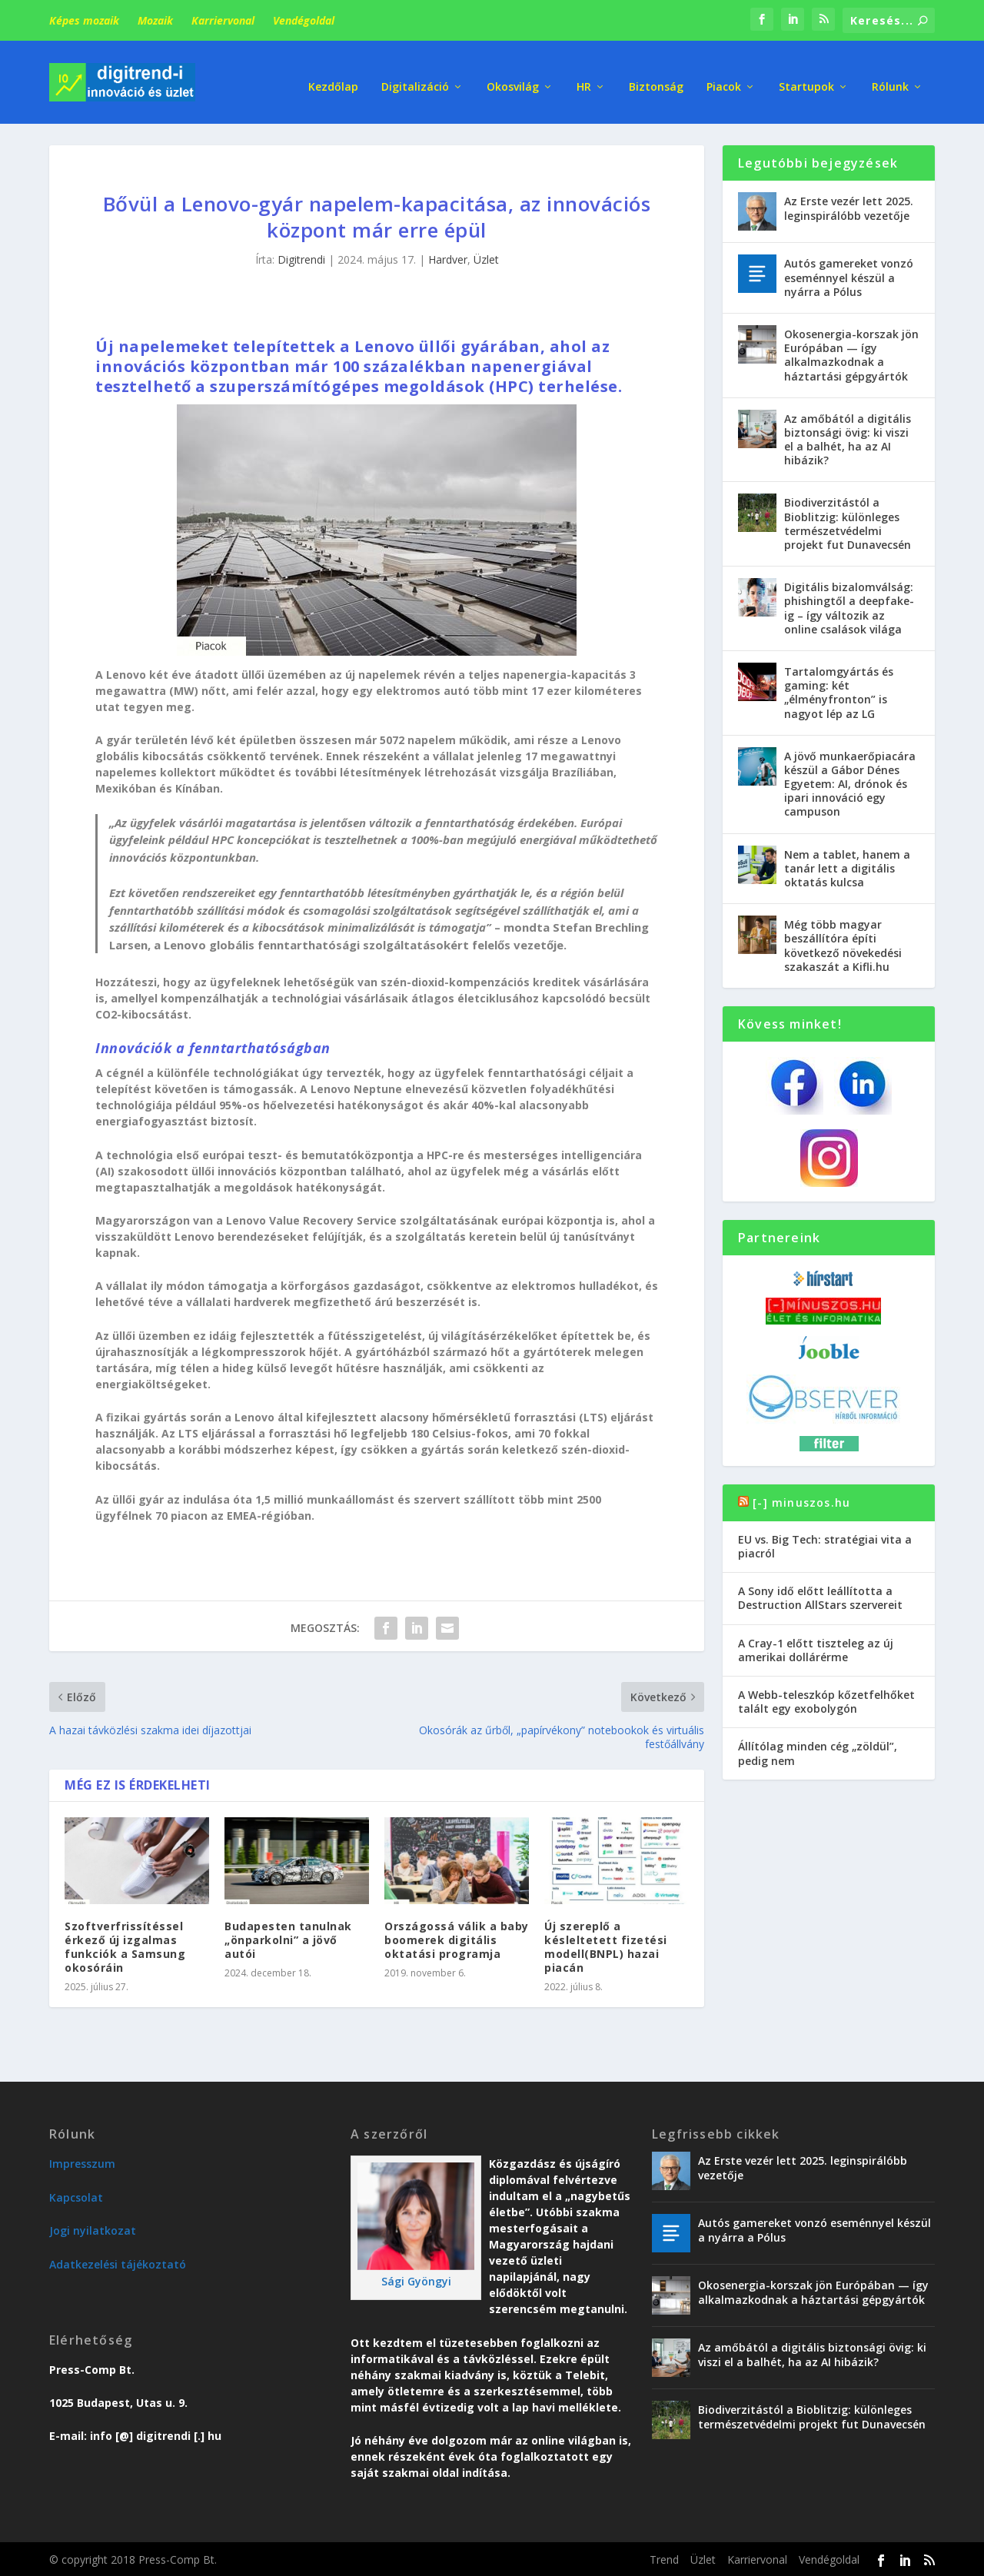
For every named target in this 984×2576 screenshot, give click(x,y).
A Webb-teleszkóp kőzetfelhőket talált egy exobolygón (826, 1700)
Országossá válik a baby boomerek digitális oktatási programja (456, 1937)
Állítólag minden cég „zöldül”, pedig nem (817, 1751)
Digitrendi (301, 258)
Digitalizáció (415, 76)
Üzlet (486, 258)
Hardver (447, 258)
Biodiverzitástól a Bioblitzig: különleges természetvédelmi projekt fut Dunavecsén (847, 522)
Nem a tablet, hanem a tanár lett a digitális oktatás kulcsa (847, 866)
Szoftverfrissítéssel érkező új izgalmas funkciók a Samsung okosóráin (125, 1944)
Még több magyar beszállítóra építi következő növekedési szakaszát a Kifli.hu (843, 944)
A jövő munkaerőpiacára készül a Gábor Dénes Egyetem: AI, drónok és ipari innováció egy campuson (850, 781)
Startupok (806, 76)
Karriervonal (222, 20)
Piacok (723, 76)
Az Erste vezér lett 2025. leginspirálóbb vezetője (848, 206)
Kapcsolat (76, 2195)
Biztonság (656, 76)
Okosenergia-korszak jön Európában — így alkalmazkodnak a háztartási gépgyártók (851, 353)
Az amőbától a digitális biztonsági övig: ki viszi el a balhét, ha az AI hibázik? (847, 437)
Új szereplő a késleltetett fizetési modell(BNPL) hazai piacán (605, 1944)
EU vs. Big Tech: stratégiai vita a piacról (825, 1544)
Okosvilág (513, 76)
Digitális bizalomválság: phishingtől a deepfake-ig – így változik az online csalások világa (849, 606)
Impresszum (82, 2162)
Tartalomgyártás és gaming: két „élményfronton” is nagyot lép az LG (838, 691)
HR (584, 76)
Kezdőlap (333, 76)
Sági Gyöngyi (416, 2279)
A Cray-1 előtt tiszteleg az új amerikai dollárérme (815, 1648)
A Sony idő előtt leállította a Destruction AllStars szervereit (820, 1596)
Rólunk (890, 76)
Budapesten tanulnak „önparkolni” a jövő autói (288, 1937)
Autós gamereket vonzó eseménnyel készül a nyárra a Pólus (848, 275)
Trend (664, 2558)
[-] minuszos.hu (801, 1500)
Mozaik (155, 20)
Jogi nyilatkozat (92, 2229)
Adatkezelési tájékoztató (117, 2262)
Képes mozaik (84, 20)
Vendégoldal (303, 20)
